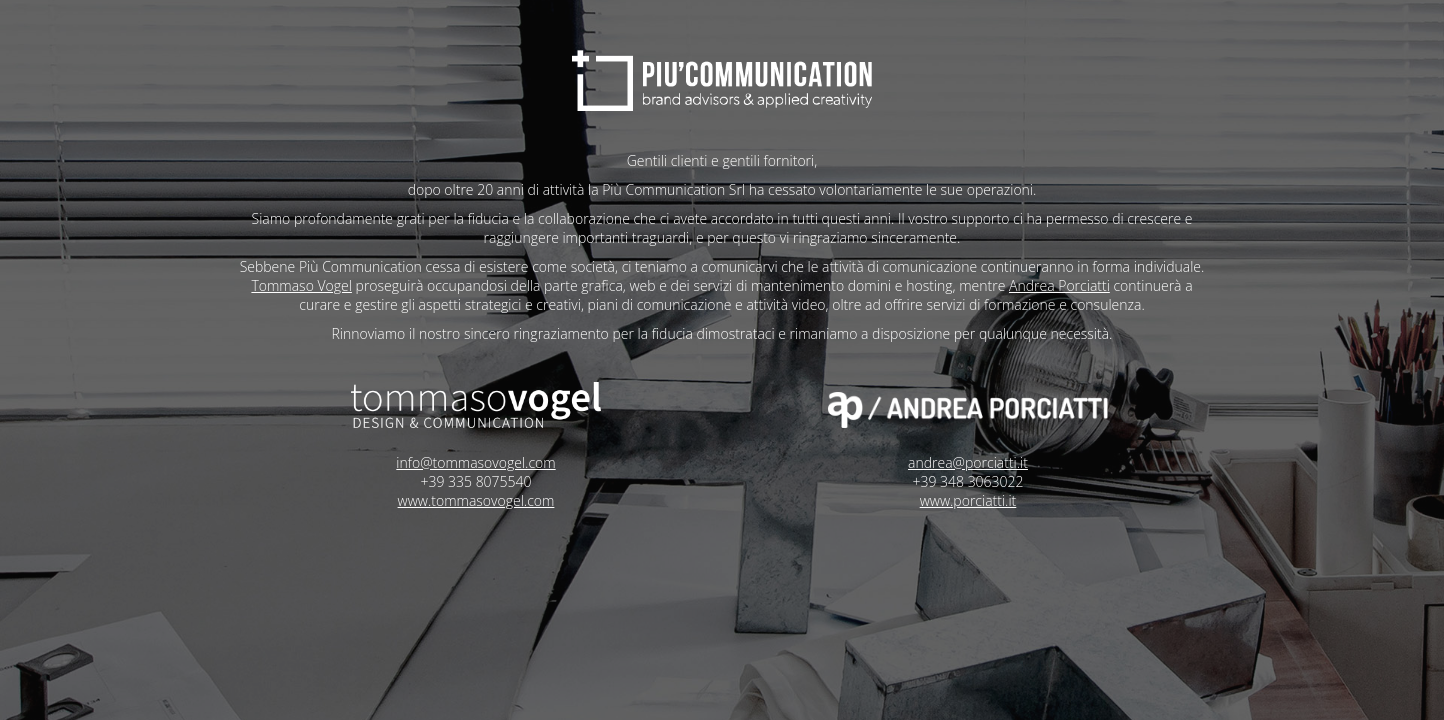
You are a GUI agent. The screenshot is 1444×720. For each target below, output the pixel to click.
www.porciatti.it (972, 500)
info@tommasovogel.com (471, 462)
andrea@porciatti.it (972, 462)
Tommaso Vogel (273, 285)
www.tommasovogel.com (472, 500)
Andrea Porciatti (1031, 285)
